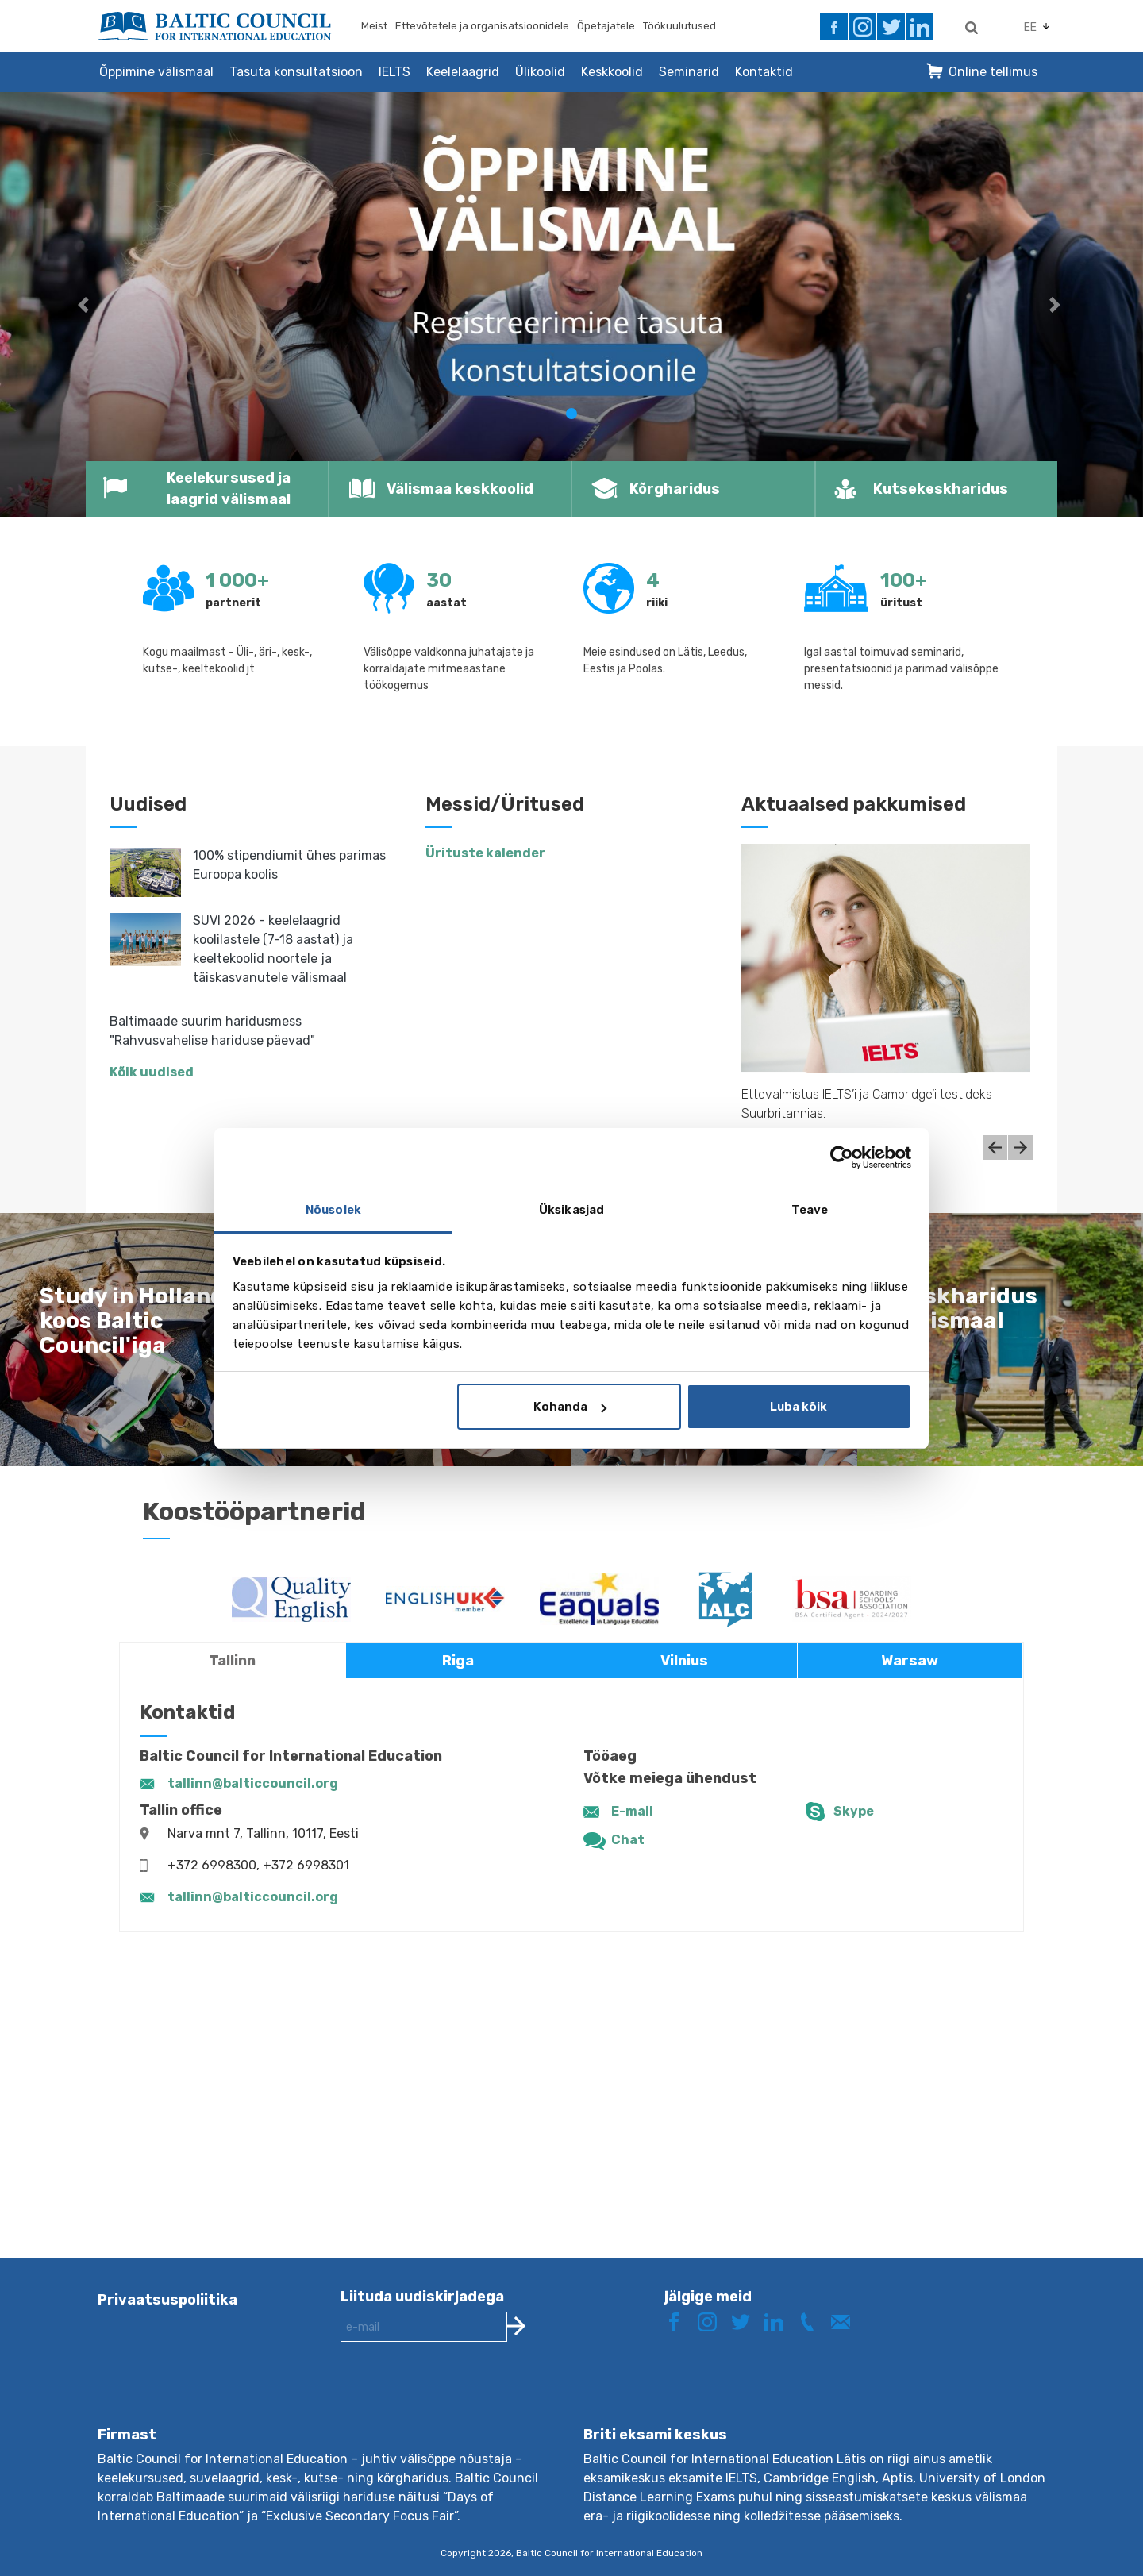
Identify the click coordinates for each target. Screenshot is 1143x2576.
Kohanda (569, 1407)
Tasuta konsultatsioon (296, 71)
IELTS (394, 71)
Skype (853, 1811)
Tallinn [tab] (232, 1660)
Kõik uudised (152, 1072)
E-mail (632, 1811)
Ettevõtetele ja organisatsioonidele (482, 26)
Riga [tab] (458, 1660)
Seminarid (689, 71)
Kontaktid (764, 71)
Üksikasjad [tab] (571, 1210)
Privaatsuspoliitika (167, 2299)
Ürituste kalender (485, 853)
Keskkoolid (612, 71)
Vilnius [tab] (684, 1660)
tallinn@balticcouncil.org (252, 1783)
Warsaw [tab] (909, 1660)
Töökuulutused (679, 26)
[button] (85, 304)
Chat (628, 1839)
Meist (374, 26)
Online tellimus (993, 71)
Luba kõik (798, 1407)
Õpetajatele (606, 26)
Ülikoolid (540, 71)
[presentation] (461, 2397)
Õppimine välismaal (156, 71)
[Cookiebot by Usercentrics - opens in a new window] (841, 1157)
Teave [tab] (810, 1210)
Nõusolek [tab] (333, 1210)
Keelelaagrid (462, 71)
